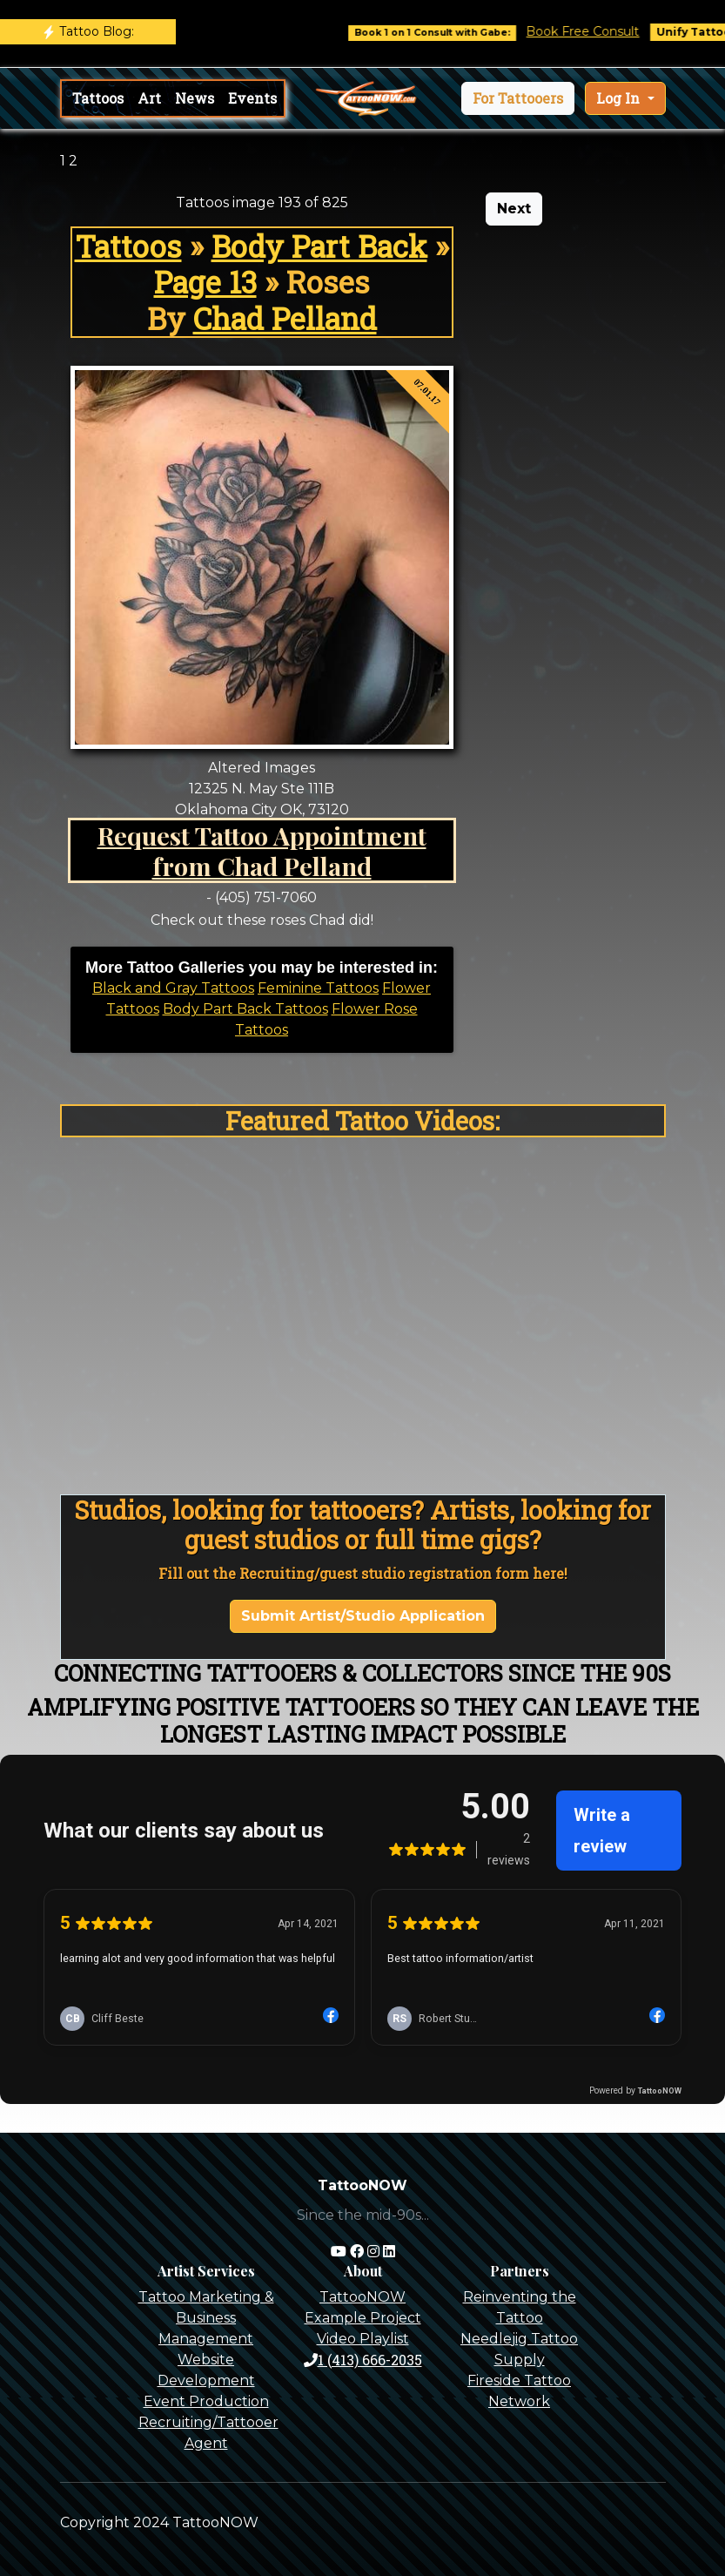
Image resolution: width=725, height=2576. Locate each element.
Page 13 (205, 281)
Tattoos (98, 98)
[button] (517, 98)
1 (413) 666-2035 (363, 2359)
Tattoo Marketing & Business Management (206, 2318)
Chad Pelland (285, 318)
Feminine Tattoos (318, 988)
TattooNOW (362, 2297)
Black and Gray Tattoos (173, 988)
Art (149, 98)
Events (252, 98)
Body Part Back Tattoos (245, 1009)
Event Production (206, 2401)
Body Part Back (319, 246)
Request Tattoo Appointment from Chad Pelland (261, 850)
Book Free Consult (598, 31)
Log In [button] (619, 98)
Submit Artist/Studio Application (363, 1616)
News (194, 98)
